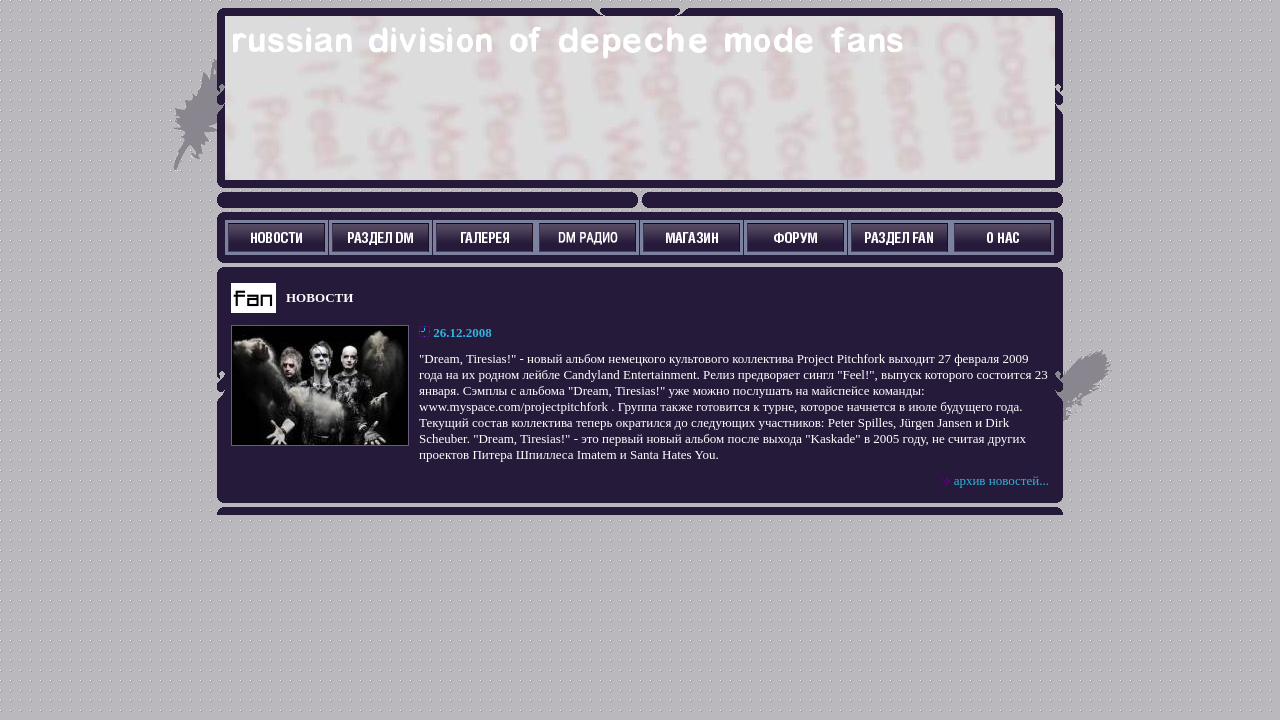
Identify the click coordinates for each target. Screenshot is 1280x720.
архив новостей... (1001, 480)
